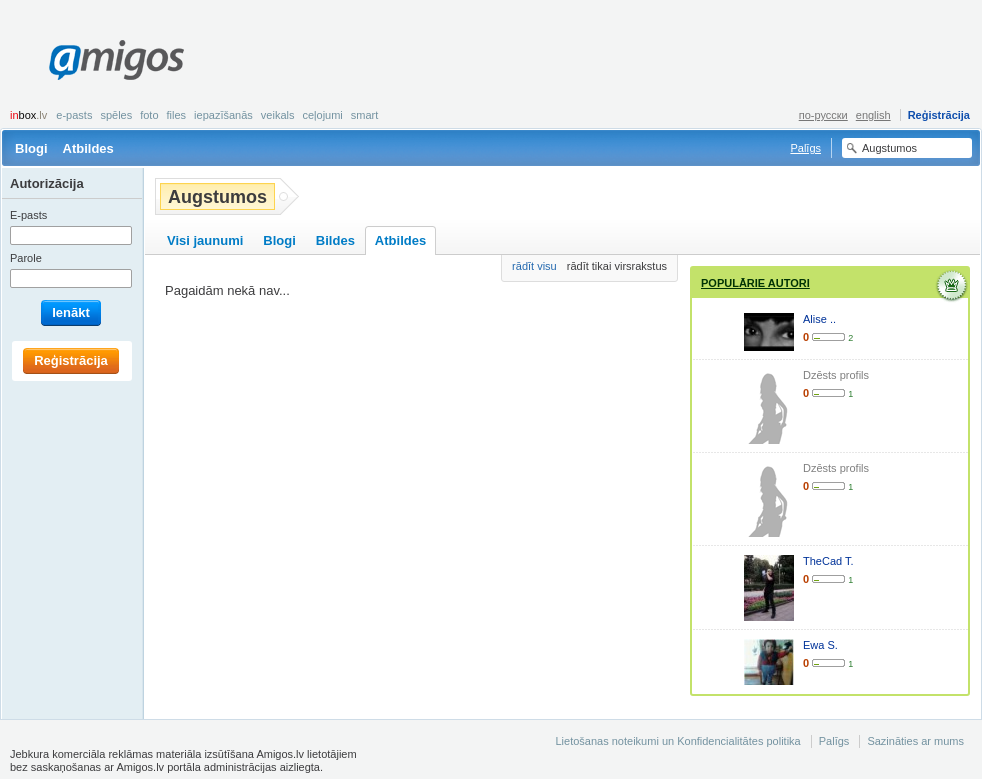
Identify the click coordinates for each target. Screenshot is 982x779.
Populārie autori (755, 283)
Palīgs (805, 148)
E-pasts (74, 115)
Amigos (116, 60)
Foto (149, 115)
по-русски (823, 115)
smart (365, 115)
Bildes (335, 240)
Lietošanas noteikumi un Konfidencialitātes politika (677, 741)
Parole (26, 258)
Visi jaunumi (205, 240)
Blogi (31, 148)
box (28, 115)
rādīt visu (534, 266)
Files (177, 115)
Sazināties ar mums (915, 741)
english (873, 115)
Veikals (278, 115)
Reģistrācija (939, 115)
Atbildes (88, 148)
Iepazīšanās (223, 115)
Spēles (116, 115)
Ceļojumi (322, 115)
